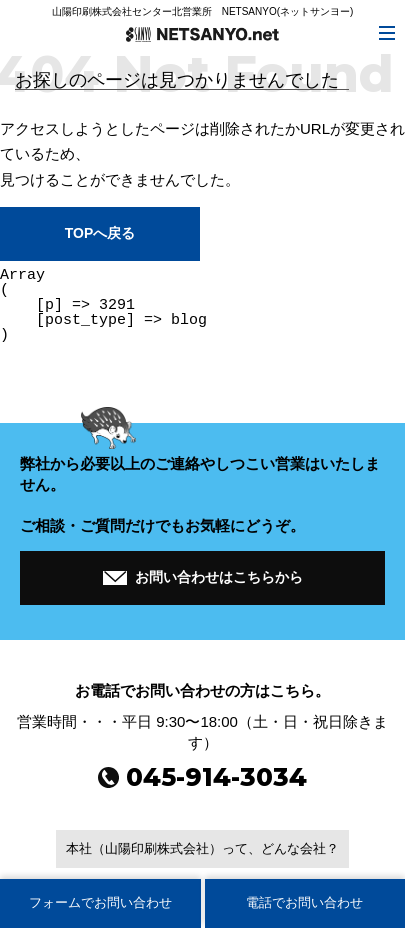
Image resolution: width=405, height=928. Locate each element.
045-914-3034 (202, 777)
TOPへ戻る (100, 233)
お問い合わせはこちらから (203, 575)
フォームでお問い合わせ (100, 902)
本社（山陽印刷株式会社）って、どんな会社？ (202, 848)
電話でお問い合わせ (304, 902)
